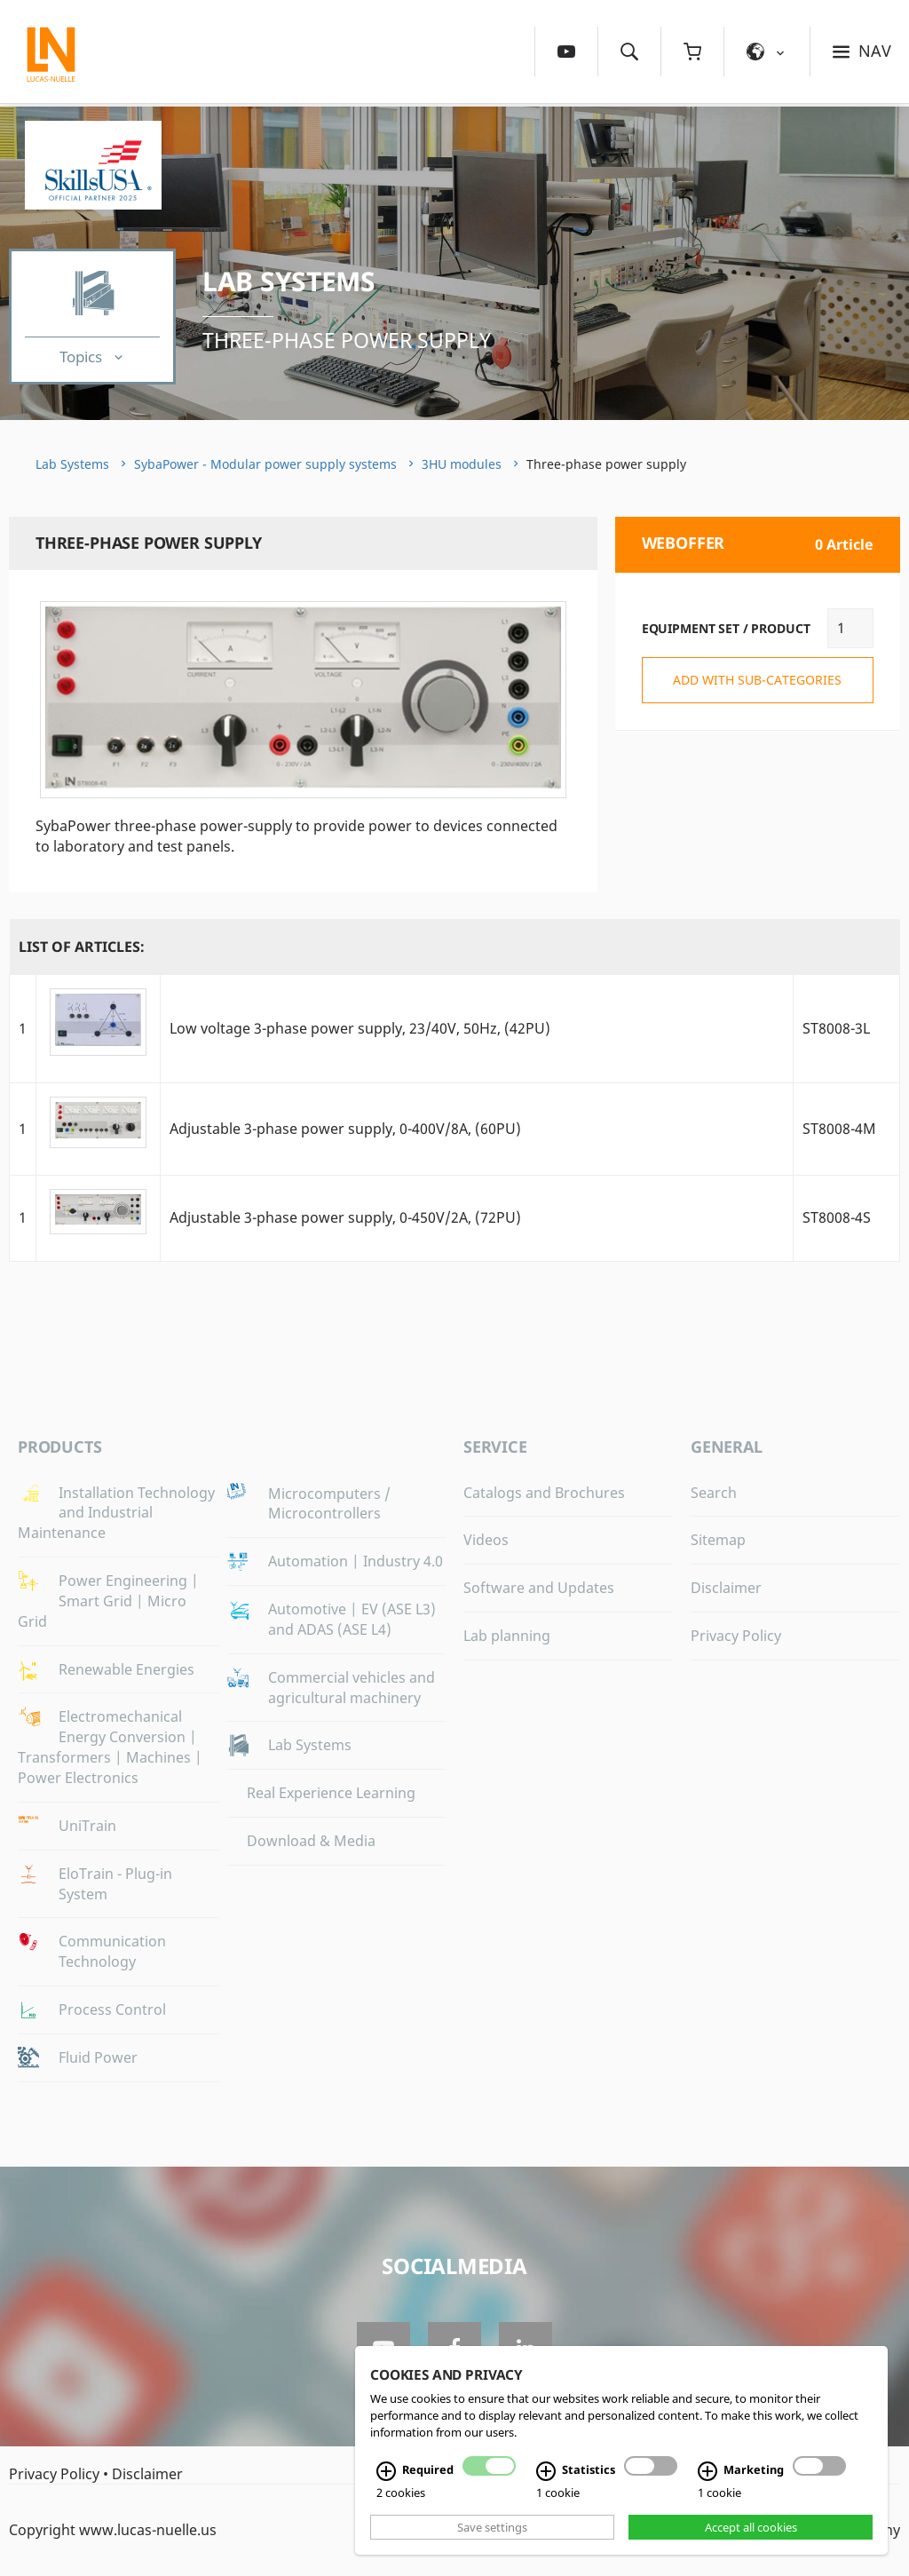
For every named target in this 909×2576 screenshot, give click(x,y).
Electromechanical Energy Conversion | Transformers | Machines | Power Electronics (110, 1747)
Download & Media (311, 1841)
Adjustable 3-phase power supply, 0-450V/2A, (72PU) (345, 1217)
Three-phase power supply (346, 340)
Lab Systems (288, 281)
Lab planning (506, 1635)
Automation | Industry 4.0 (355, 1561)
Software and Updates (538, 1587)
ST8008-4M (839, 1128)
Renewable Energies (126, 1669)
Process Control (112, 2009)
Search (714, 1492)
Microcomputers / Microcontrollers (329, 1504)
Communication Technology (112, 1951)
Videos (486, 1540)
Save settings (492, 2527)
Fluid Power (98, 2057)
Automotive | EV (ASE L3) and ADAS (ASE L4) (352, 1619)
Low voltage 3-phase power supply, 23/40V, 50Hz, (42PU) (360, 1028)
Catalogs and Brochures (544, 1492)
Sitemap (718, 1540)
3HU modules (462, 464)
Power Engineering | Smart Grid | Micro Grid (108, 1601)
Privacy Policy (736, 1635)
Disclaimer (726, 1587)
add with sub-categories (757, 679)
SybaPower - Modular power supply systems (265, 464)
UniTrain (87, 1825)
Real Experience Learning (331, 1793)
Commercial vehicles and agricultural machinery (351, 1688)
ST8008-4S (836, 1217)
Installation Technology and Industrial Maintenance (116, 1513)
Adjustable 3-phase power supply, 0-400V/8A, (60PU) (345, 1128)
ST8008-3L (836, 1028)
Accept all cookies (751, 2527)
